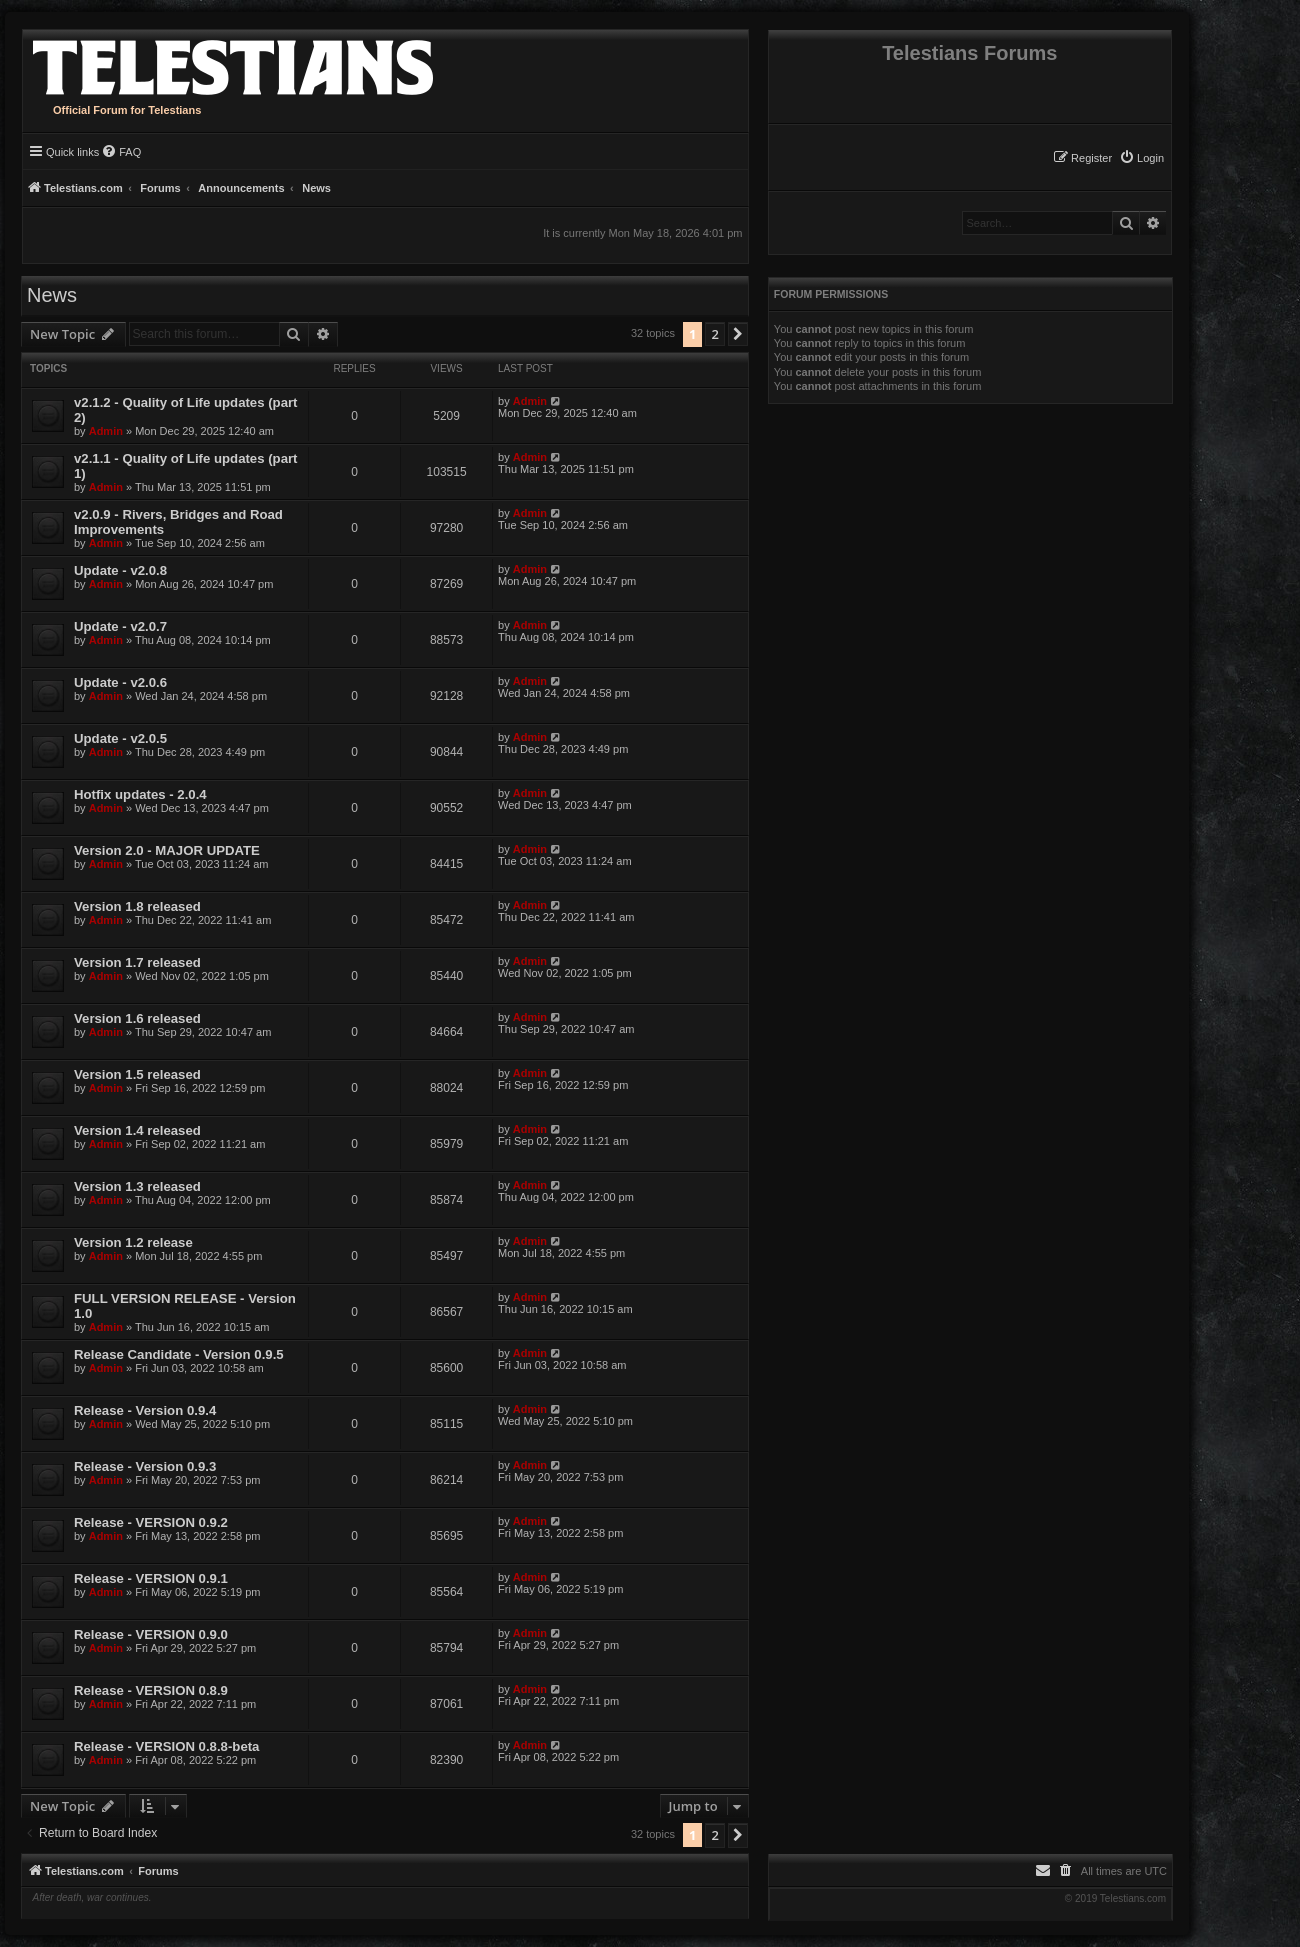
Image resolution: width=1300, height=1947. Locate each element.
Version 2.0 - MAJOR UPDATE (167, 850)
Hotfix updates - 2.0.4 (140, 794)
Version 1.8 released (137, 906)
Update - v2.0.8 (120, 570)
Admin (106, 431)
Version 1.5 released (137, 1074)
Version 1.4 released (137, 1130)
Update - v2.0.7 (120, 626)
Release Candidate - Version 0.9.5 (179, 1354)
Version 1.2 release (133, 1242)
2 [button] (714, 334)
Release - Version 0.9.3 (145, 1466)
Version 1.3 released (137, 1186)
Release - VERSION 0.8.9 (151, 1690)
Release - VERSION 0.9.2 (151, 1522)
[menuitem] (1141, 158)
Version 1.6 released (137, 1018)
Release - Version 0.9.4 (145, 1410)
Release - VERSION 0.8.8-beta (166, 1746)
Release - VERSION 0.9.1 (151, 1578)
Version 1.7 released (137, 962)
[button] (738, 334)
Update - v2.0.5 (120, 738)
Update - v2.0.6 (120, 682)
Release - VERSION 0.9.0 (151, 1634)
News (52, 295)
